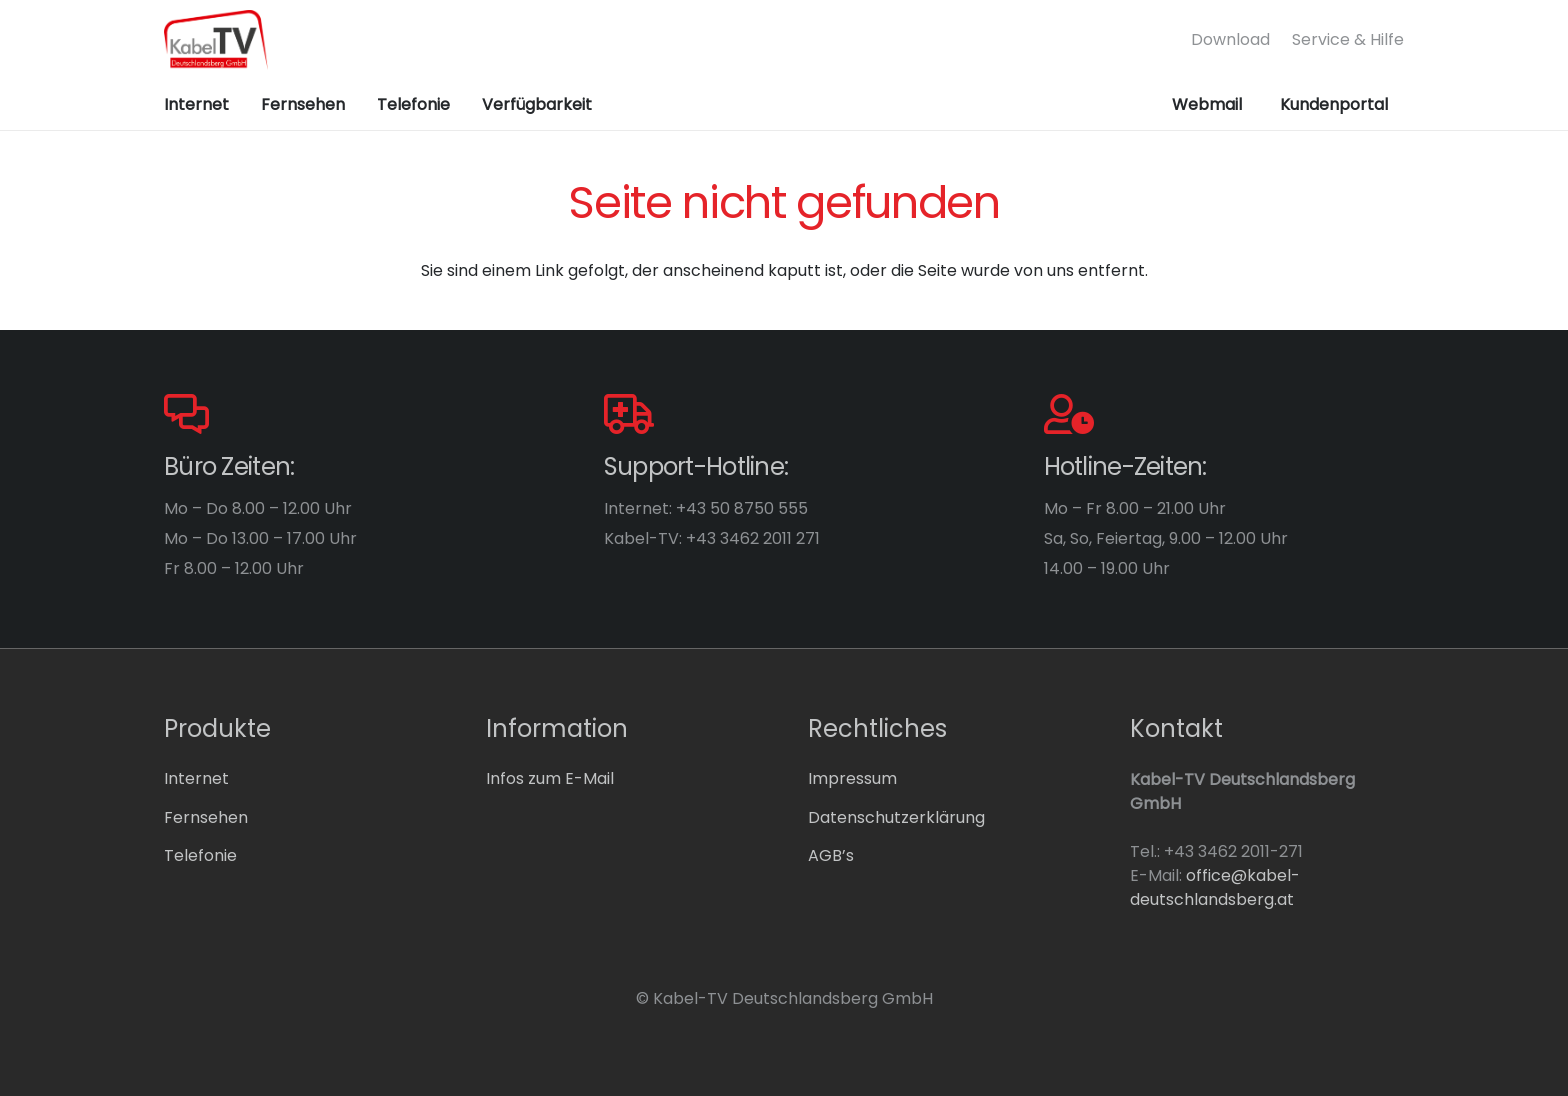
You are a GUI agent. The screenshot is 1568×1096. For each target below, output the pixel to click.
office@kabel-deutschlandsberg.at (1215, 887)
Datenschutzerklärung (896, 817)
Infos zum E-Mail (550, 778)
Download (1230, 39)
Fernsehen (206, 817)
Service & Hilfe (1348, 39)
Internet (196, 778)
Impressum (852, 778)
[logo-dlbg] (216, 40)
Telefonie (200, 855)
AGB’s (831, 855)
